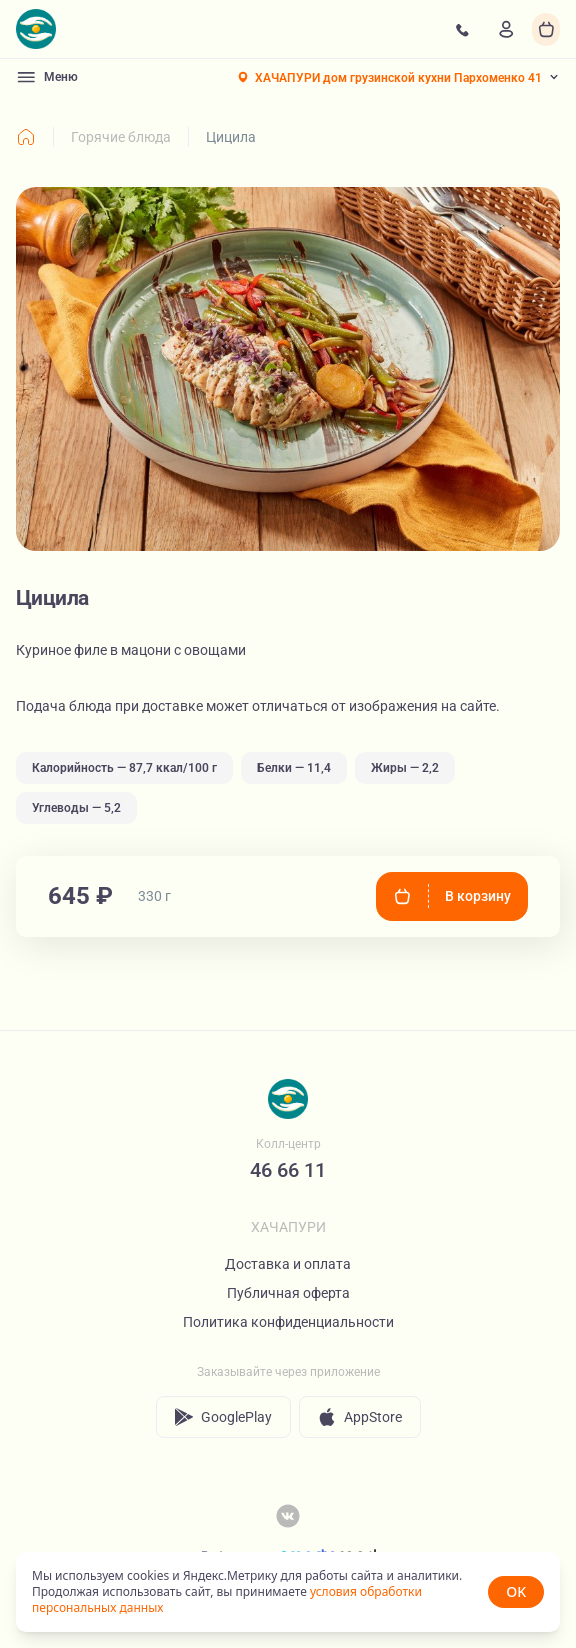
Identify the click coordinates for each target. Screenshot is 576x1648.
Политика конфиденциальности (288, 1322)
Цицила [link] (231, 137)
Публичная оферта (288, 1293)
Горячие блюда (121, 137)
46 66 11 (288, 1170)
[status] (288, 1592)
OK (516, 1591)
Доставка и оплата (288, 1264)
